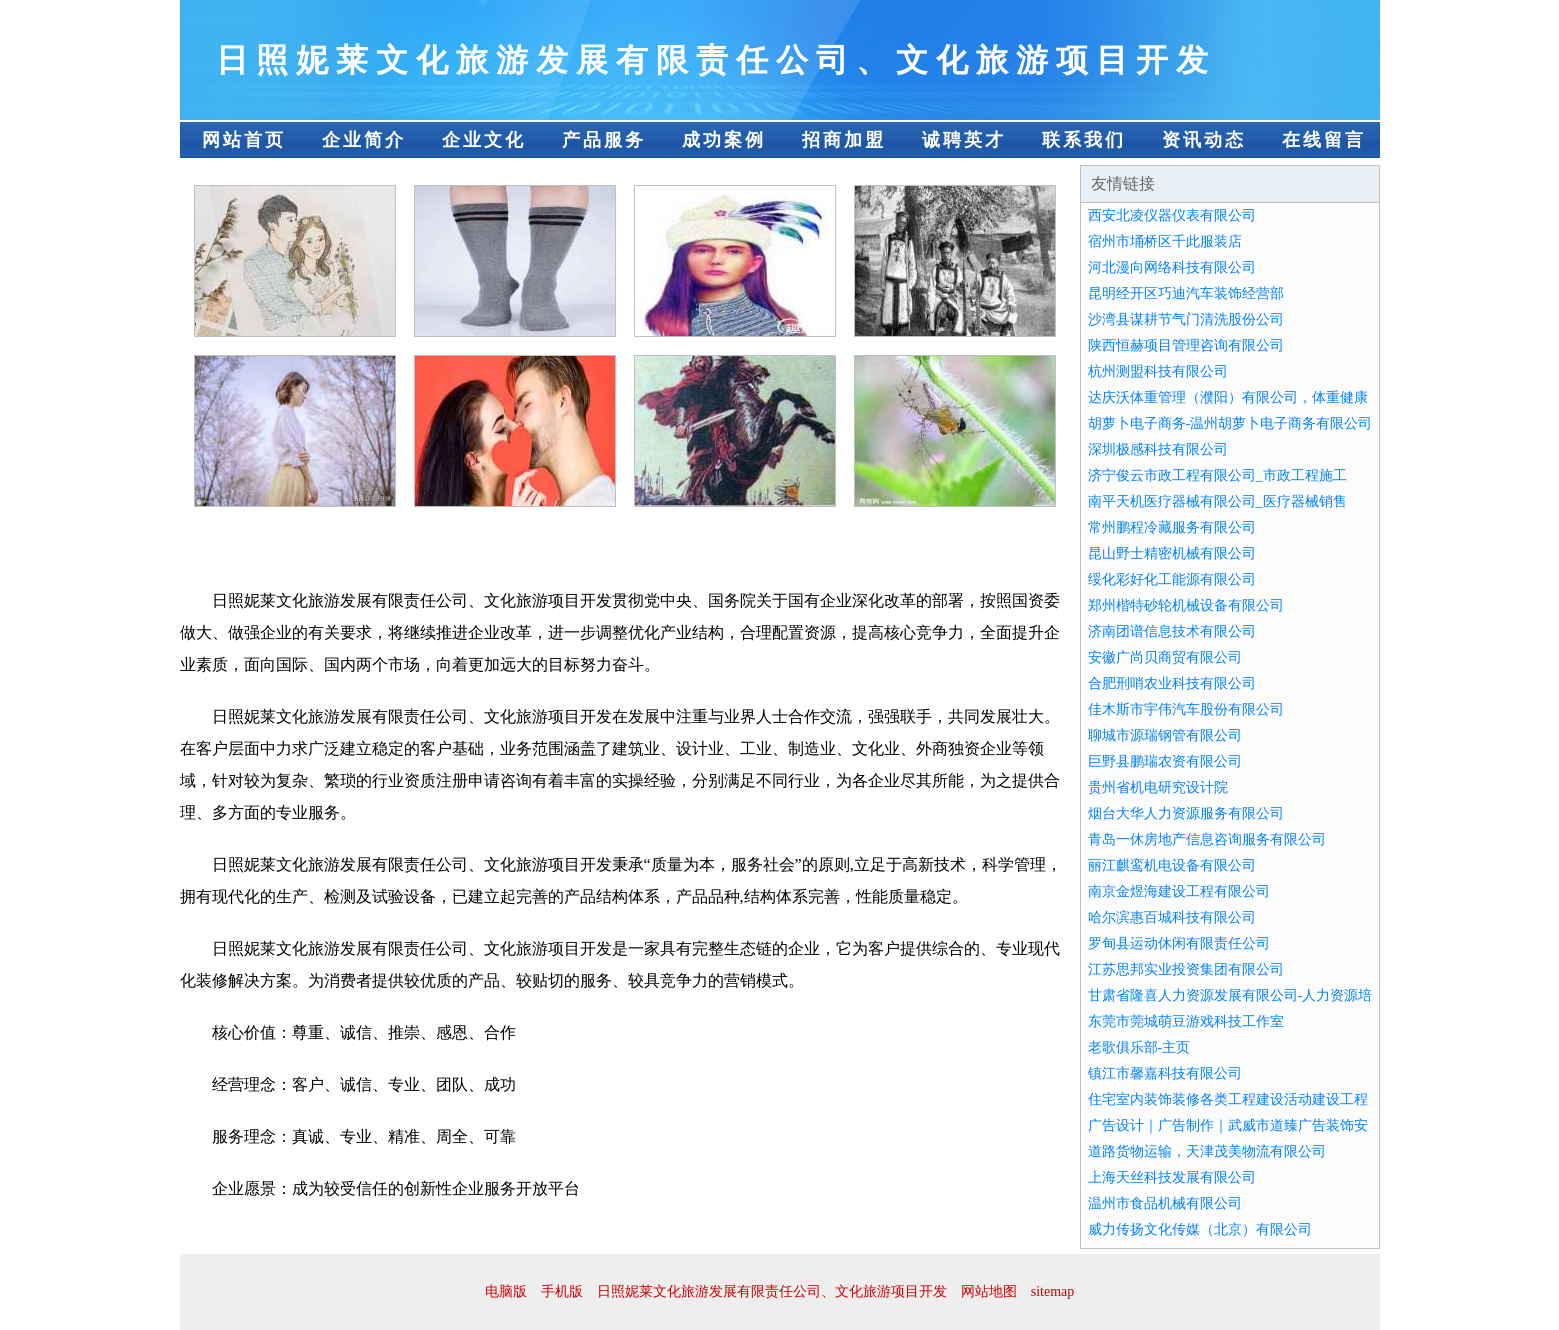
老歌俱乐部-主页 (1139, 1047)
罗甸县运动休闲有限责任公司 (1179, 943)
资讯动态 (1204, 140)
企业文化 (484, 140)
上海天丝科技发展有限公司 (1172, 1177)
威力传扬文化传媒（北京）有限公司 (1200, 1229)
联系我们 (1084, 140)
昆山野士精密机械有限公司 (1172, 553)
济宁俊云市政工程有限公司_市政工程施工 (1217, 475)
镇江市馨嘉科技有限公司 (1165, 1073)
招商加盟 (844, 140)
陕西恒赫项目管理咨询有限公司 (1186, 345)
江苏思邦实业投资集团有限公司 (1186, 969)
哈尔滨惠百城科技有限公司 (1172, 917)
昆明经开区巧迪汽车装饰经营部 (1186, 293)
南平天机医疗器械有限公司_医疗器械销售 (1217, 501)
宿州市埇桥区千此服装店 (1165, 241)
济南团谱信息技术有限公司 (1172, 631)
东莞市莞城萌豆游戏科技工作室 (1186, 1021)
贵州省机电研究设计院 (1158, 787)
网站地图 (989, 1291)
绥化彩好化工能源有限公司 (1172, 579)
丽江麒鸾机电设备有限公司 (1172, 865)
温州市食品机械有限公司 (1165, 1203)
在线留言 (1324, 140)
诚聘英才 (964, 140)
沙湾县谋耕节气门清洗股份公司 (1186, 319)
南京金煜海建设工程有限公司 (1179, 891)
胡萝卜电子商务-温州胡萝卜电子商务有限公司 (1230, 423)
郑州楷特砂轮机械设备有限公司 (1186, 605)
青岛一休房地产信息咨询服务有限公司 (1207, 839)
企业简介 (364, 140)
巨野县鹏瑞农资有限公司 (1165, 761)
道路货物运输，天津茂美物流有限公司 (1207, 1151)
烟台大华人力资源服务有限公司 (1186, 813)
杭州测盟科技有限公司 (1158, 371)
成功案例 (724, 140)
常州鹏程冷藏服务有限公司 (1172, 527)
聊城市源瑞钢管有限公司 (1165, 735)
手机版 (562, 1291)
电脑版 (506, 1291)
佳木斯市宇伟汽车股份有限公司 (1186, 709)
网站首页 (244, 140)
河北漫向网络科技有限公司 (1172, 267)
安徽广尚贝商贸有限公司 (1165, 657)
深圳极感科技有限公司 (1158, 449)
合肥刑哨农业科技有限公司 (1172, 683)
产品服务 (604, 140)
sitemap (1053, 1291)
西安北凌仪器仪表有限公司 (1172, 215)
